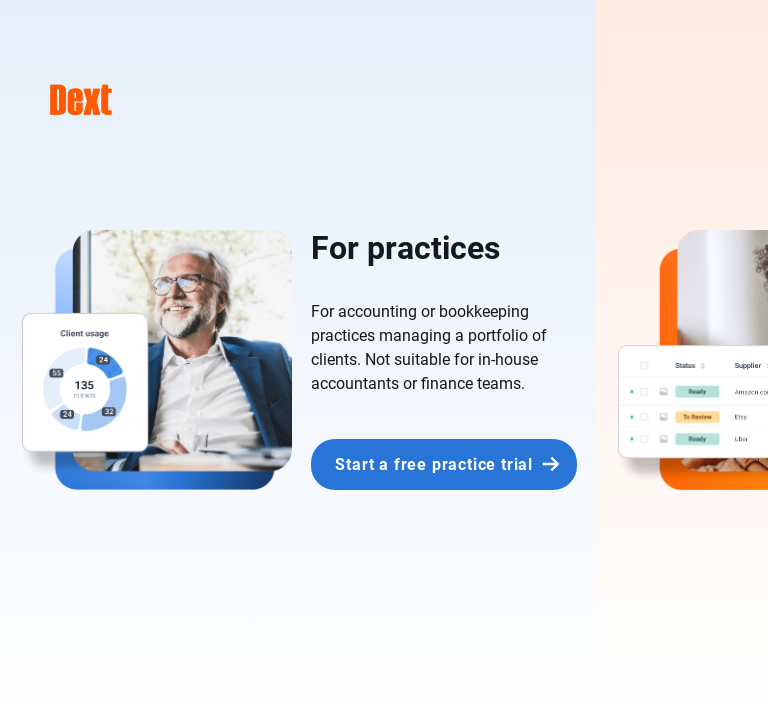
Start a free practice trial (434, 464)
